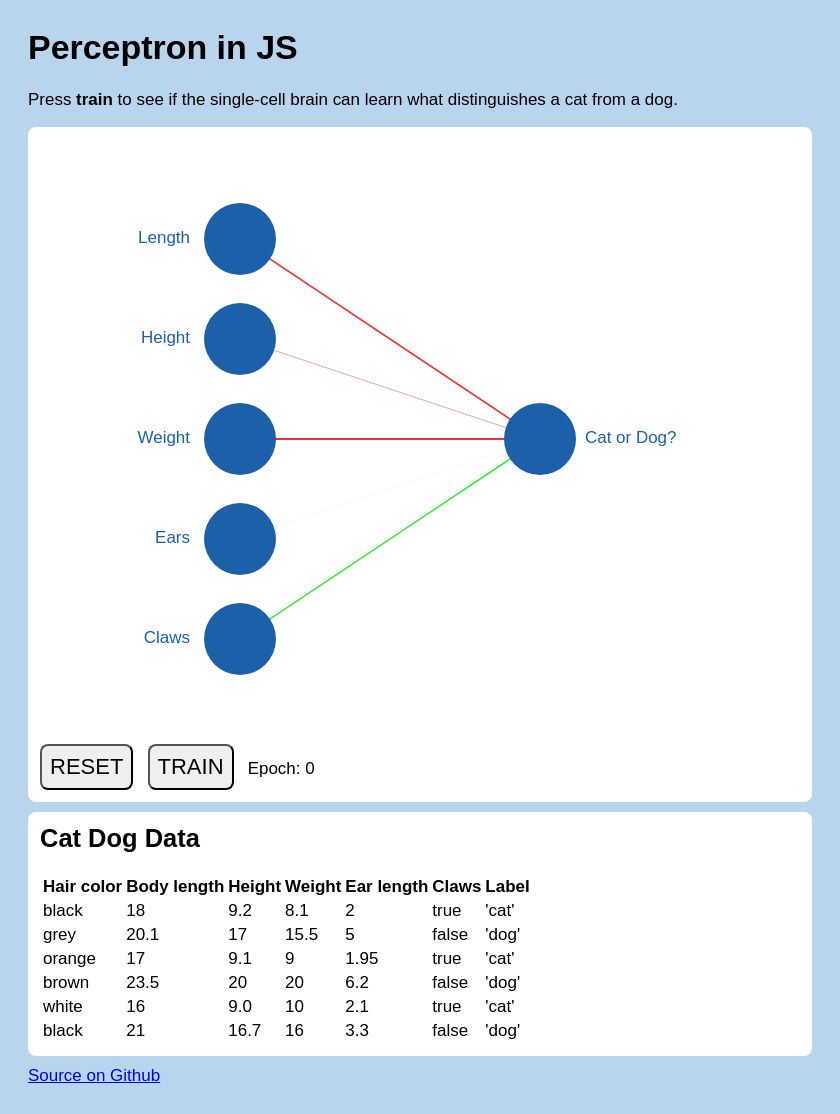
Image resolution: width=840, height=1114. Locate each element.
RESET (86, 766)
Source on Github (94, 1075)
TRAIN (191, 766)
